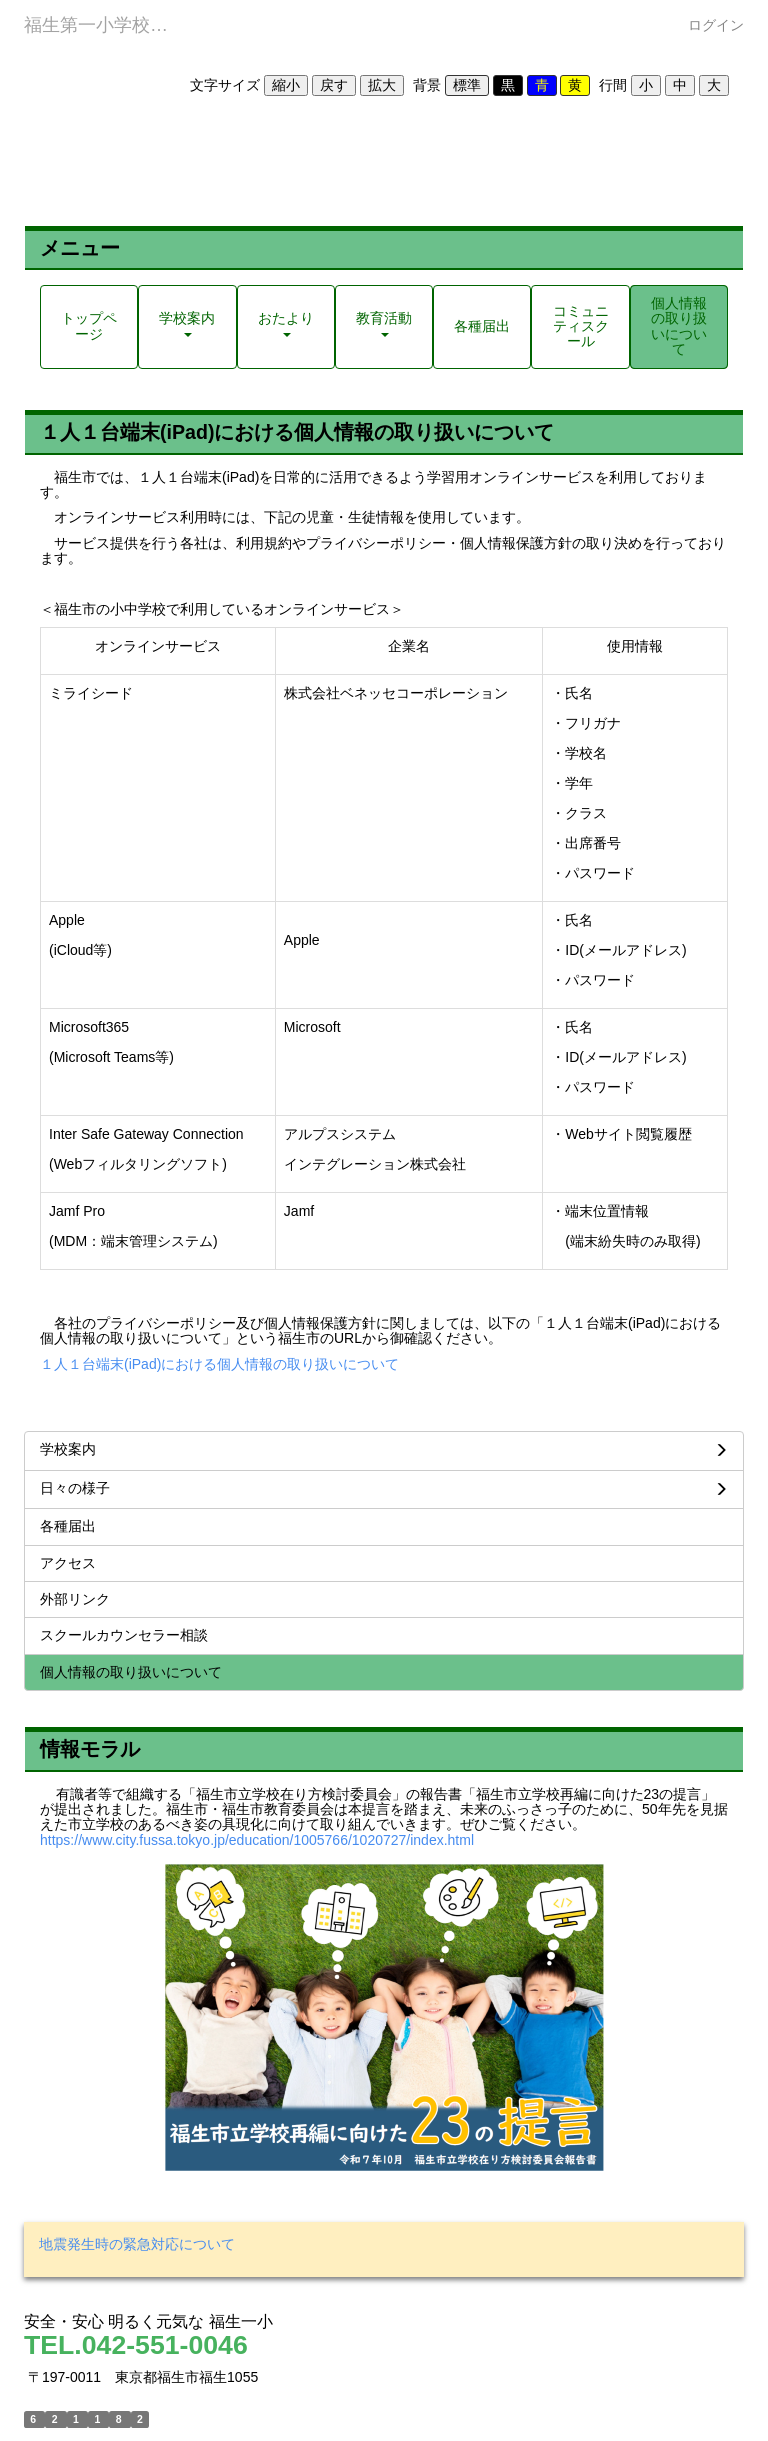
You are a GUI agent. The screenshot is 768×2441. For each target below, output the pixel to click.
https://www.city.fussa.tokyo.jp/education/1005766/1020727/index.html (257, 1840)
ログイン (716, 25)
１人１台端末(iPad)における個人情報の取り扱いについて (219, 1364)
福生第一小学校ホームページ (108, 25)
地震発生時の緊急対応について (137, 2244)
